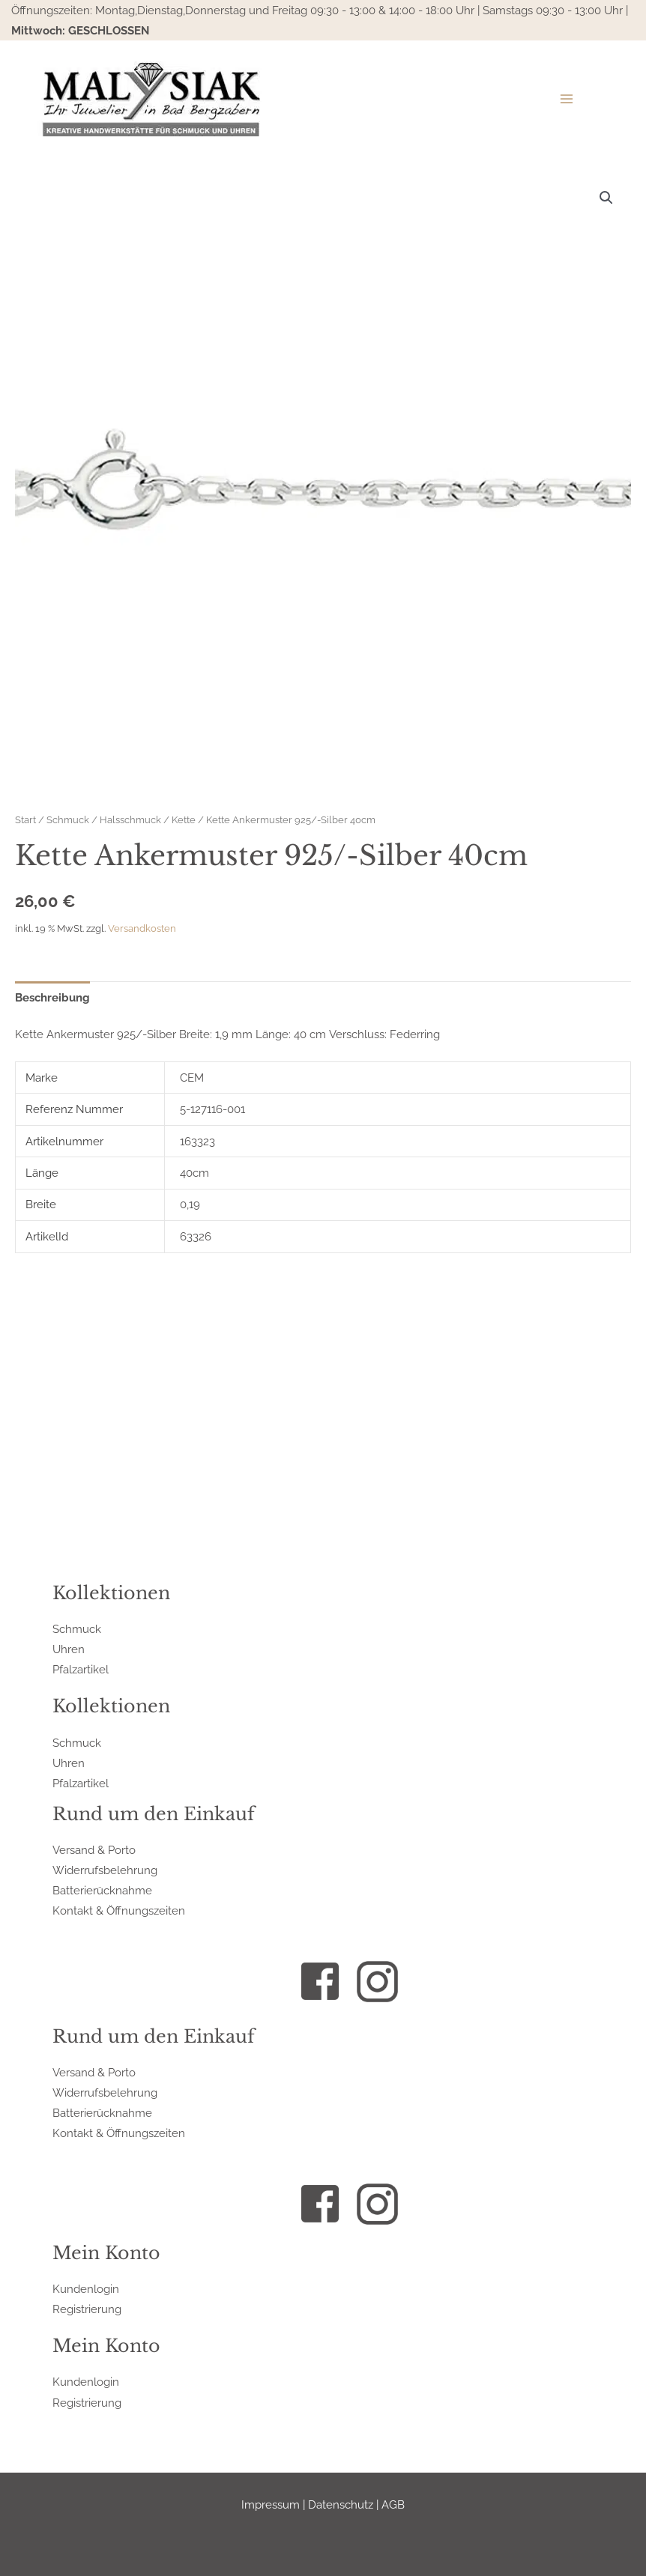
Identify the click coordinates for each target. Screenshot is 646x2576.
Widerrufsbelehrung (104, 1870)
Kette (184, 819)
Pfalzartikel (80, 1669)
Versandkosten (142, 928)
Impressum (270, 2504)
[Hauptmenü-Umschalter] (566, 98)
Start (25, 819)
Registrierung (86, 2309)
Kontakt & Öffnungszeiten (118, 1910)
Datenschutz (340, 2504)
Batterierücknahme (102, 1890)
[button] (606, 197)
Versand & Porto (94, 1849)
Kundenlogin (85, 2288)
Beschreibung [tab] (52, 997)
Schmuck (67, 819)
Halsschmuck (130, 819)
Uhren (68, 1649)
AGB (393, 2504)
